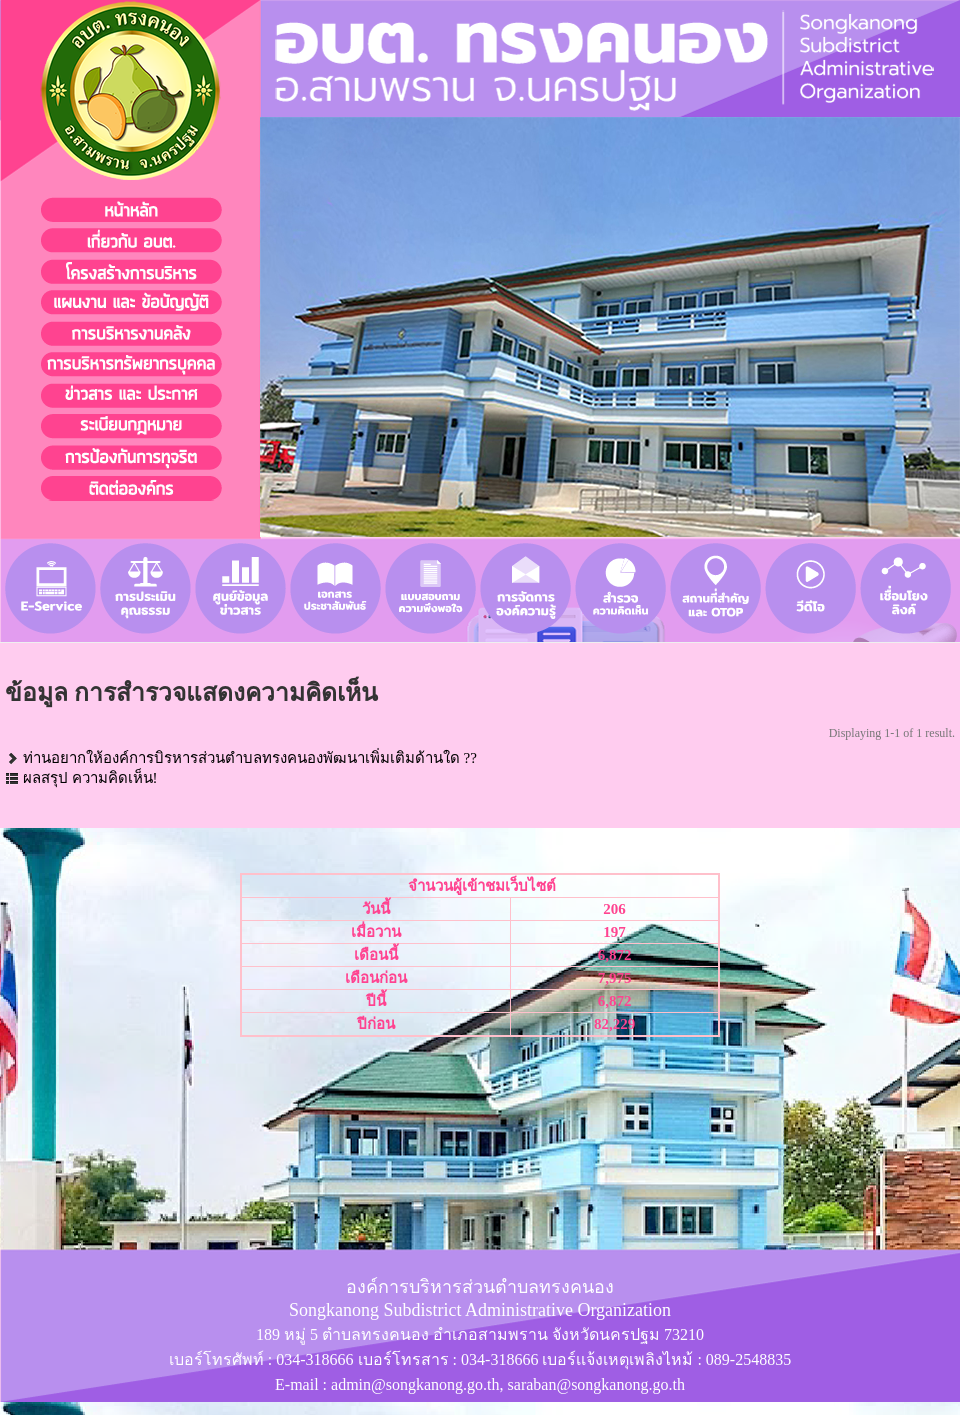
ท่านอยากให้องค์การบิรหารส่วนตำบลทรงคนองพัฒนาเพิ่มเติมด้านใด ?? (250, 758)
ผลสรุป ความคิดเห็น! (90, 778)
